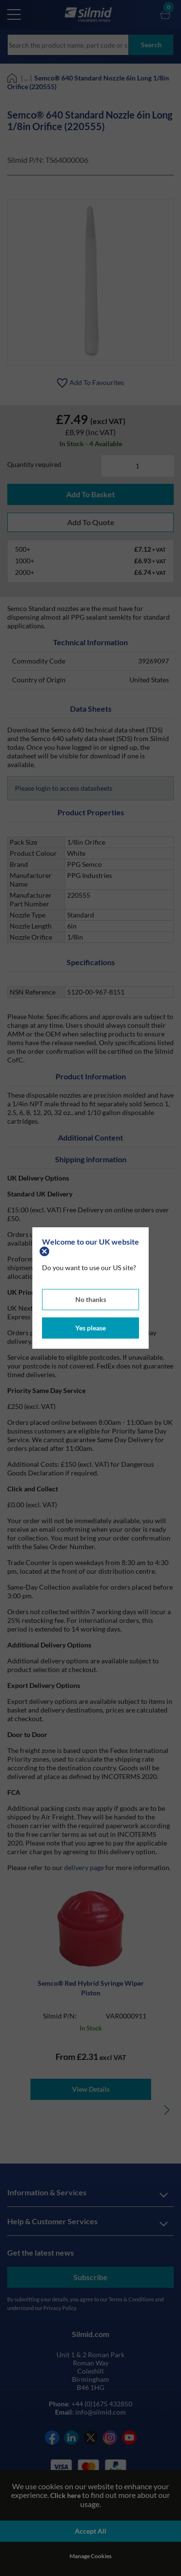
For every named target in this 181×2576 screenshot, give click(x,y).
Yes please (90, 1328)
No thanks (90, 1299)
